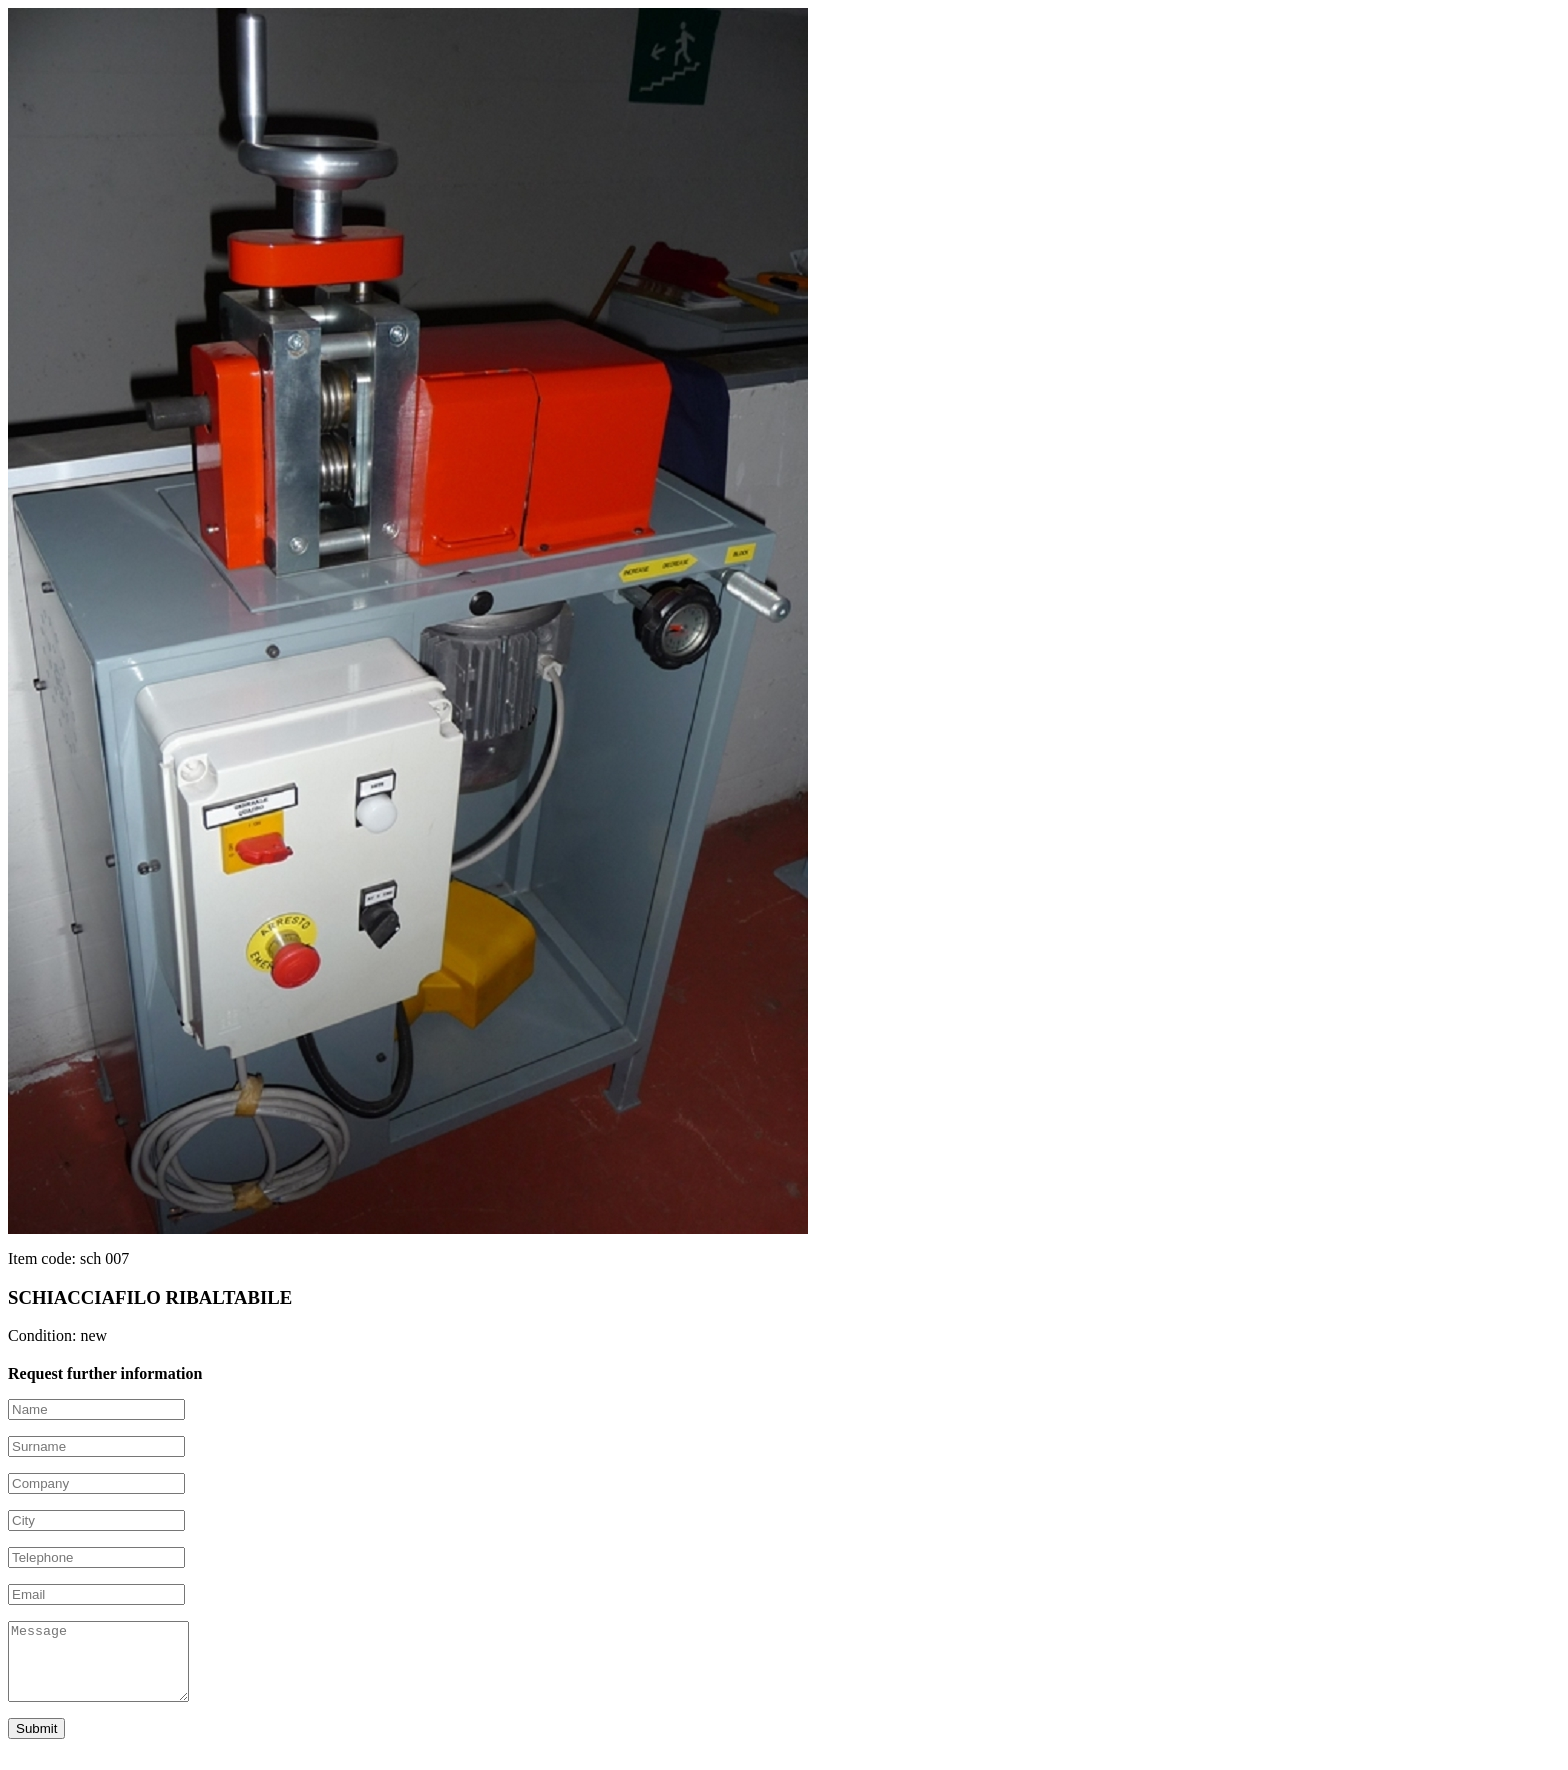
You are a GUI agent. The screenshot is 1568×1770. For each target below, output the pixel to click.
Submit (36, 1743)
